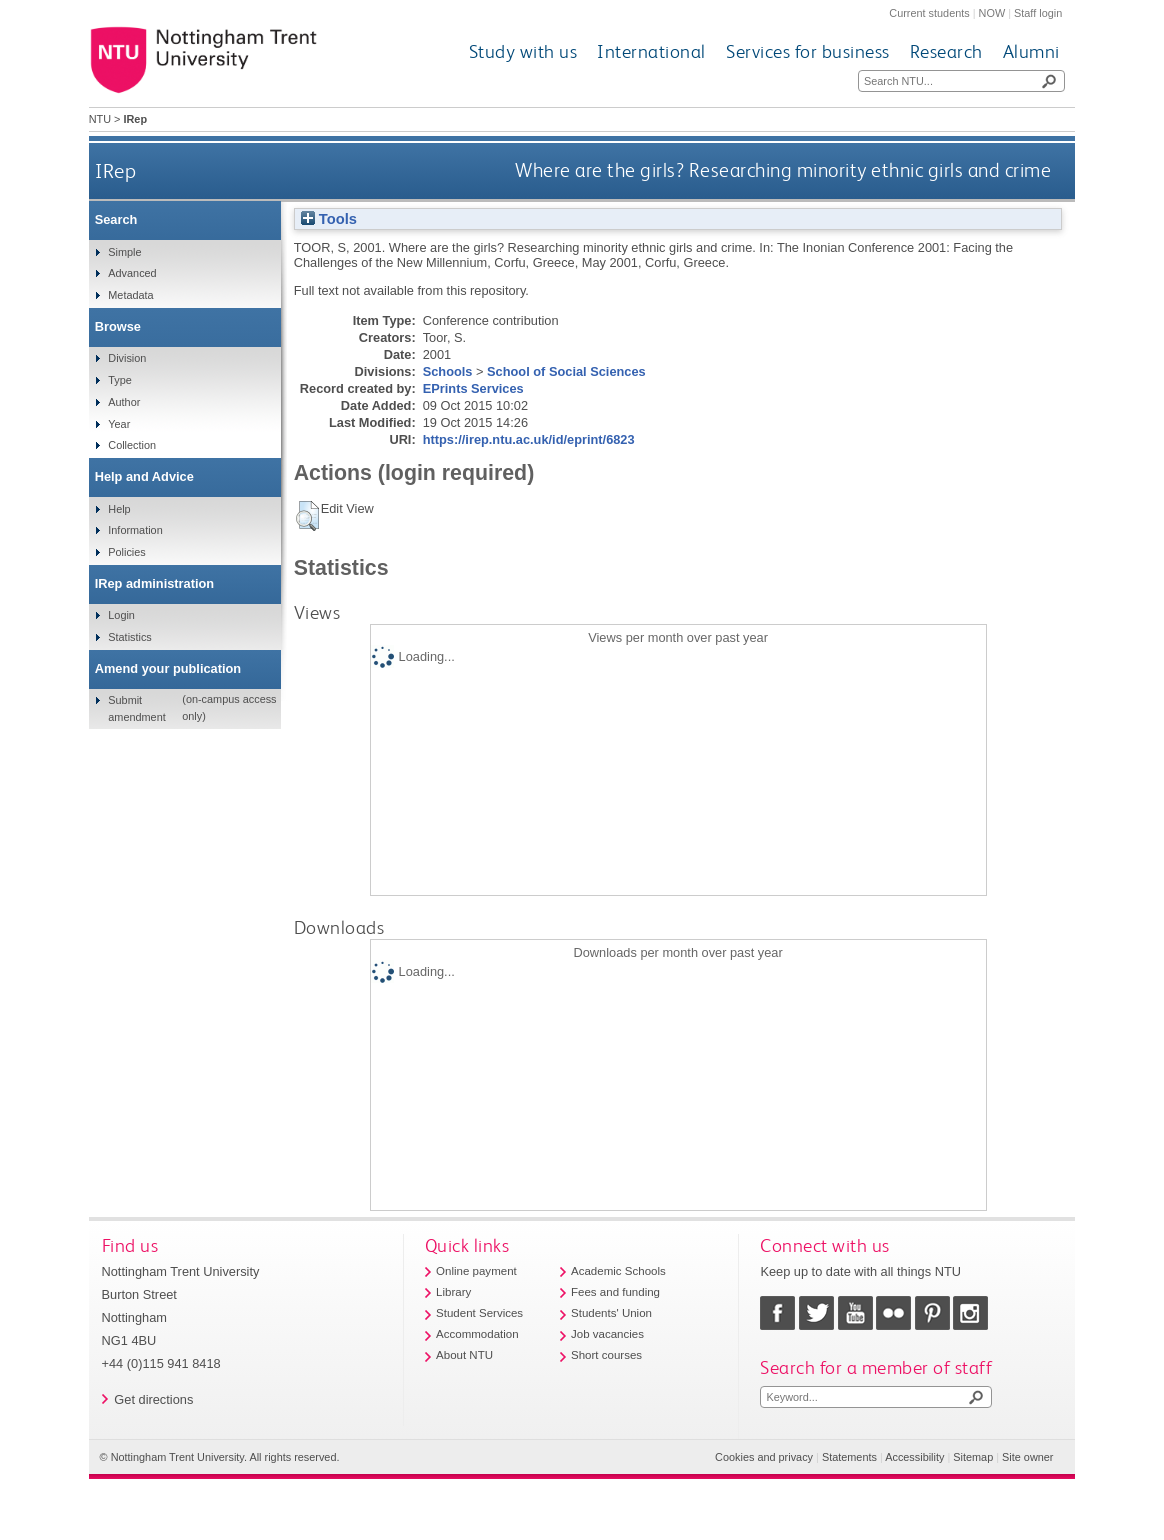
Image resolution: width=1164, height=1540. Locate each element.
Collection (132, 445)
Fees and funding (615, 1292)
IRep (115, 170)
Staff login (1038, 13)
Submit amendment (136, 708)
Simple (124, 252)
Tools (329, 219)
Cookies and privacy (764, 1457)
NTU (100, 119)
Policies (126, 552)
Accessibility (914, 1457)
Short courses (606, 1355)
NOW (992, 13)
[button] (307, 516)
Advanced (132, 273)
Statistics (130, 637)
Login (121, 615)
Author (124, 402)
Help (119, 509)
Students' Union (611, 1313)
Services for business (808, 51)
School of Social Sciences (566, 371)
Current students (929, 13)
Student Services (479, 1313)
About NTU (464, 1355)
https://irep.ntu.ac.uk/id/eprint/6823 (529, 439)
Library (453, 1292)
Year (119, 424)
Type (120, 380)
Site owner (1027, 1457)
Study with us (523, 51)
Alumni (1031, 51)
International (651, 51)
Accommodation (477, 1334)
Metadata (130, 295)
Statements (849, 1457)
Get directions (153, 1399)
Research (946, 51)
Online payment (476, 1271)
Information (135, 530)
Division (127, 358)
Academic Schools (618, 1271)
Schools (448, 371)
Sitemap (973, 1457)
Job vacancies (607, 1334)
